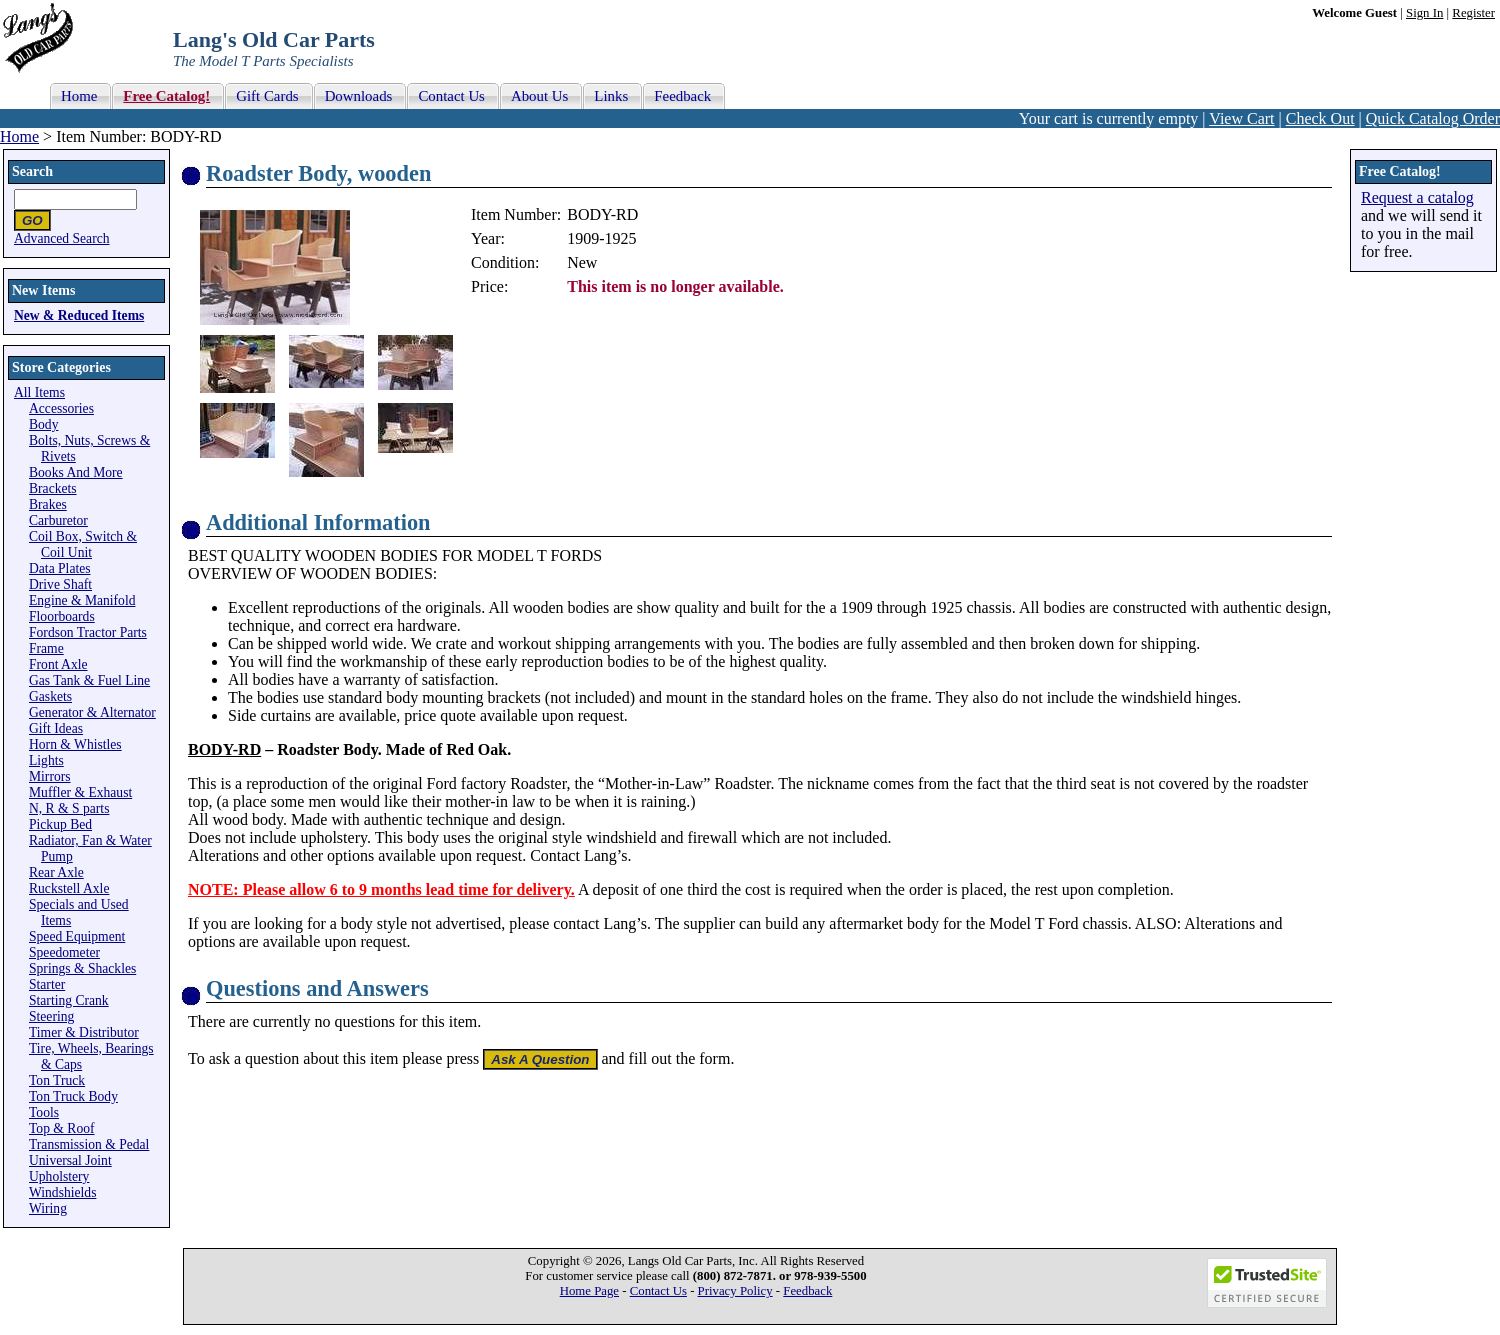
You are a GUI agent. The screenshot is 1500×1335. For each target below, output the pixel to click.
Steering (51, 1016)
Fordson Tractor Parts (88, 632)
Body (43, 424)
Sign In (1424, 13)
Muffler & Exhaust (80, 792)
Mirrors (50, 776)
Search (32, 171)
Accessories (61, 408)
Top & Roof (62, 1128)
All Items (39, 392)
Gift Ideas (56, 728)
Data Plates (60, 568)
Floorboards (62, 616)
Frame (46, 648)
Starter (47, 984)
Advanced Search (62, 238)
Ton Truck (57, 1080)
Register (1473, 13)
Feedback (807, 1291)
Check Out (1320, 118)
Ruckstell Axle (69, 888)
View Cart (1241, 118)
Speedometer (64, 952)
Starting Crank (69, 1000)
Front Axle (58, 664)
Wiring (48, 1208)
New (582, 262)
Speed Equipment (77, 936)
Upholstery (59, 1176)
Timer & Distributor (84, 1032)
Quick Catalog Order (1433, 118)
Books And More (76, 472)
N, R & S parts (69, 808)
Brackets (53, 488)
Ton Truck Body (73, 1096)
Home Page (589, 1291)
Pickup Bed (60, 824)
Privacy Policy (735, 1291)
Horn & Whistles (75, 744)
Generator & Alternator (92, 712)
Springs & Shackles (82, 968)
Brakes (48, 504)
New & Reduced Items (79, 315)
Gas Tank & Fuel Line (89, 680)
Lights (46, 760)
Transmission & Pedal (89, 1144)
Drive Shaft (60, 584)
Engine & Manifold (82, 600)
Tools (44, 1112)
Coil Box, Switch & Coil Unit (83, 544)
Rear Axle (56, 872)
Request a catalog (1417, 197)
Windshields (62, 1192)
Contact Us (658, 1291)
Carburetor (58, 520)
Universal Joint (70, 1160)
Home (19, 136)
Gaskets (50, 696)
